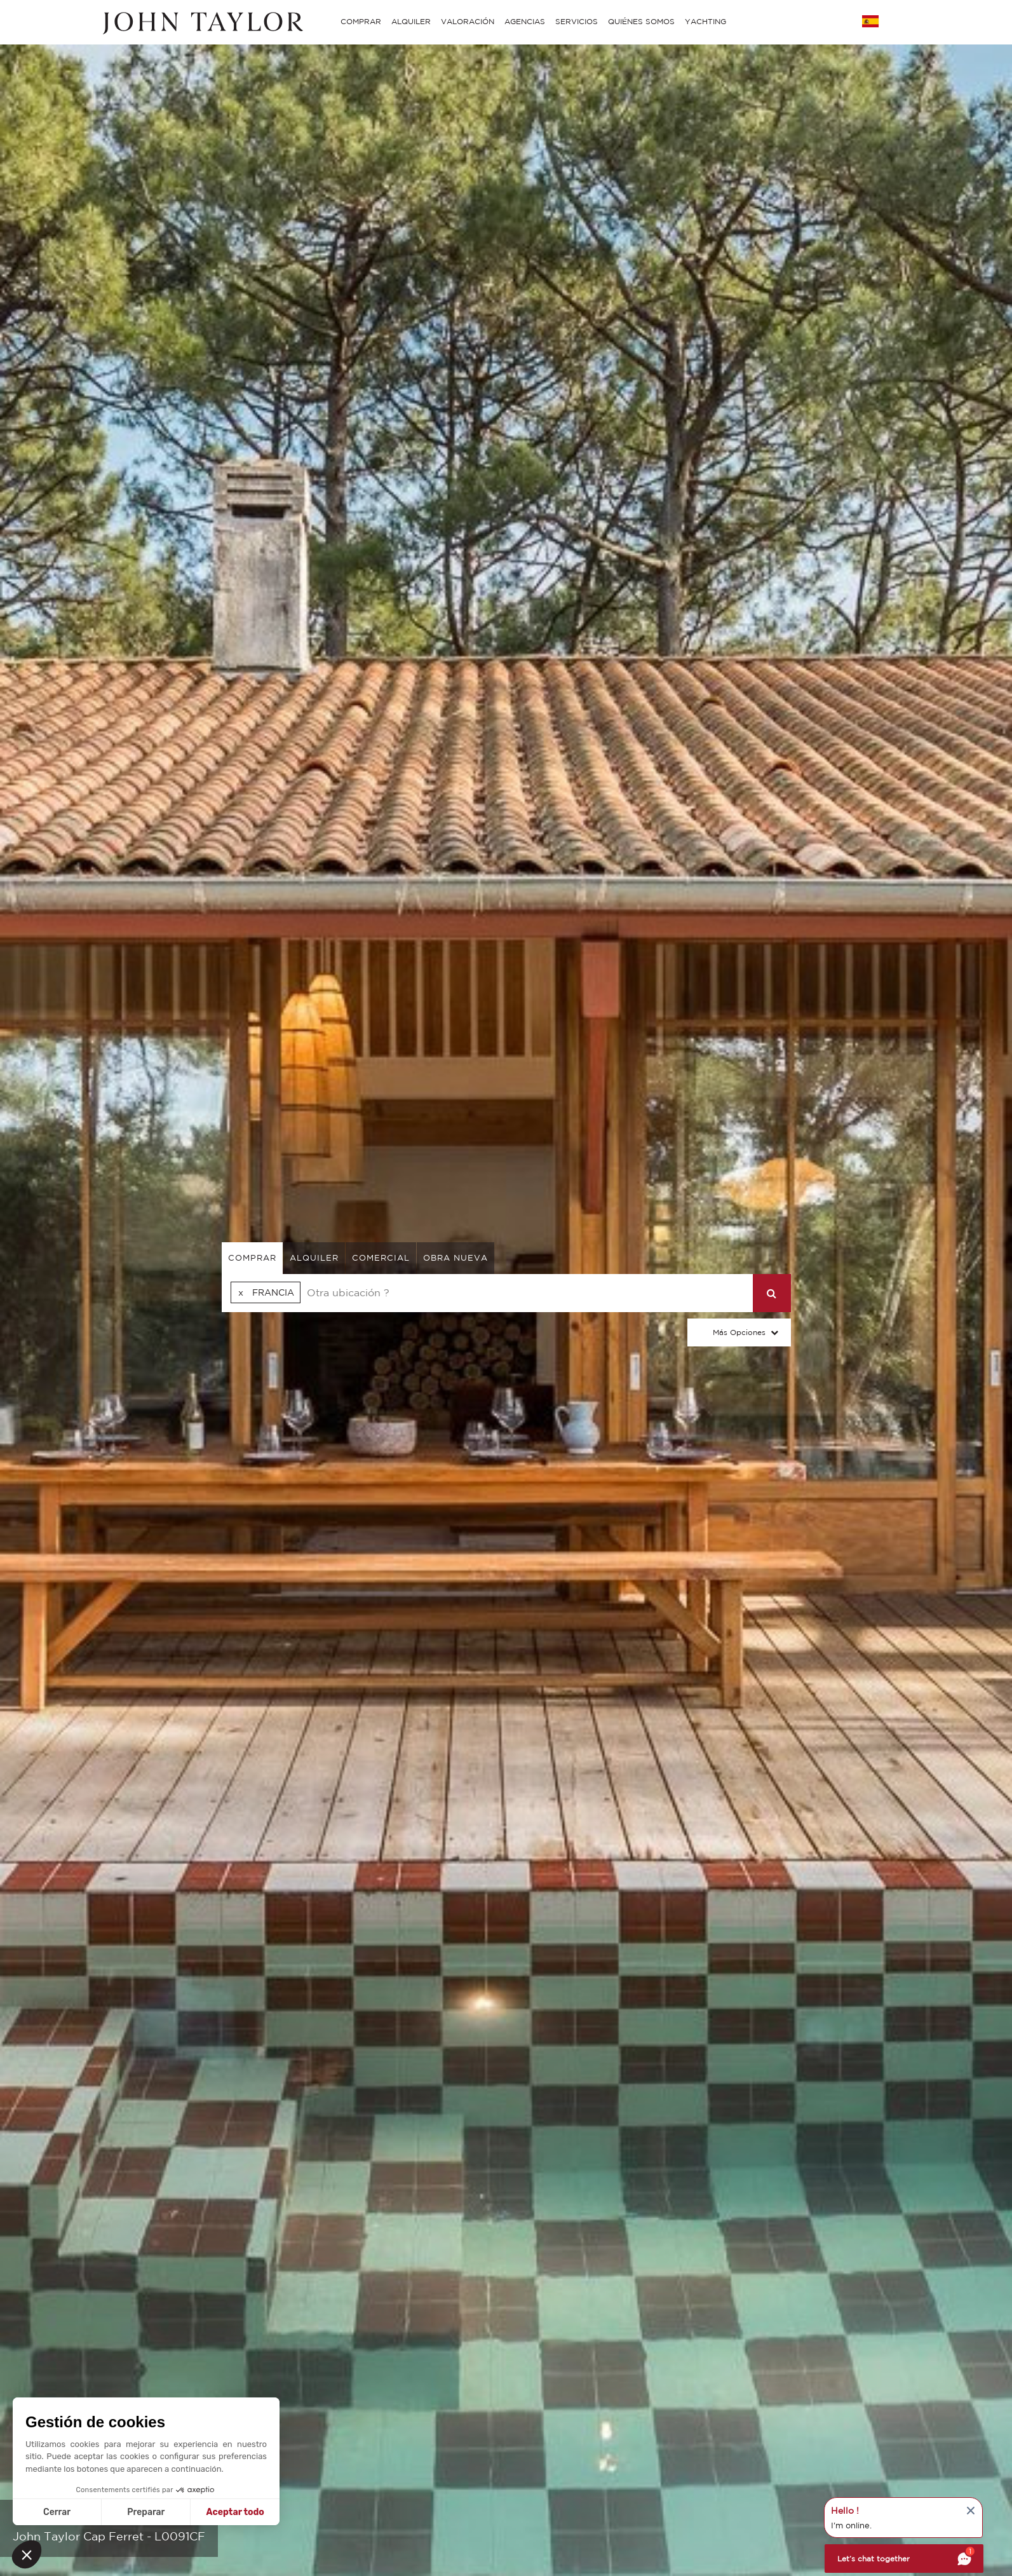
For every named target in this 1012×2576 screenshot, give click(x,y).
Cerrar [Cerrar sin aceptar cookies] (57, 2512)
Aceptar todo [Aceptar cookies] (235, 2512)
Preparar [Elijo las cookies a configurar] (146, 2512)
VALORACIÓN (467, 21)
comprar (252, 1258)
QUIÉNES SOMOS (641, 21)
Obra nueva (455, 1258)
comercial (381, 1258)
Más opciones (739, 1332)
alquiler (314, 1258)
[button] (26, 2554)
